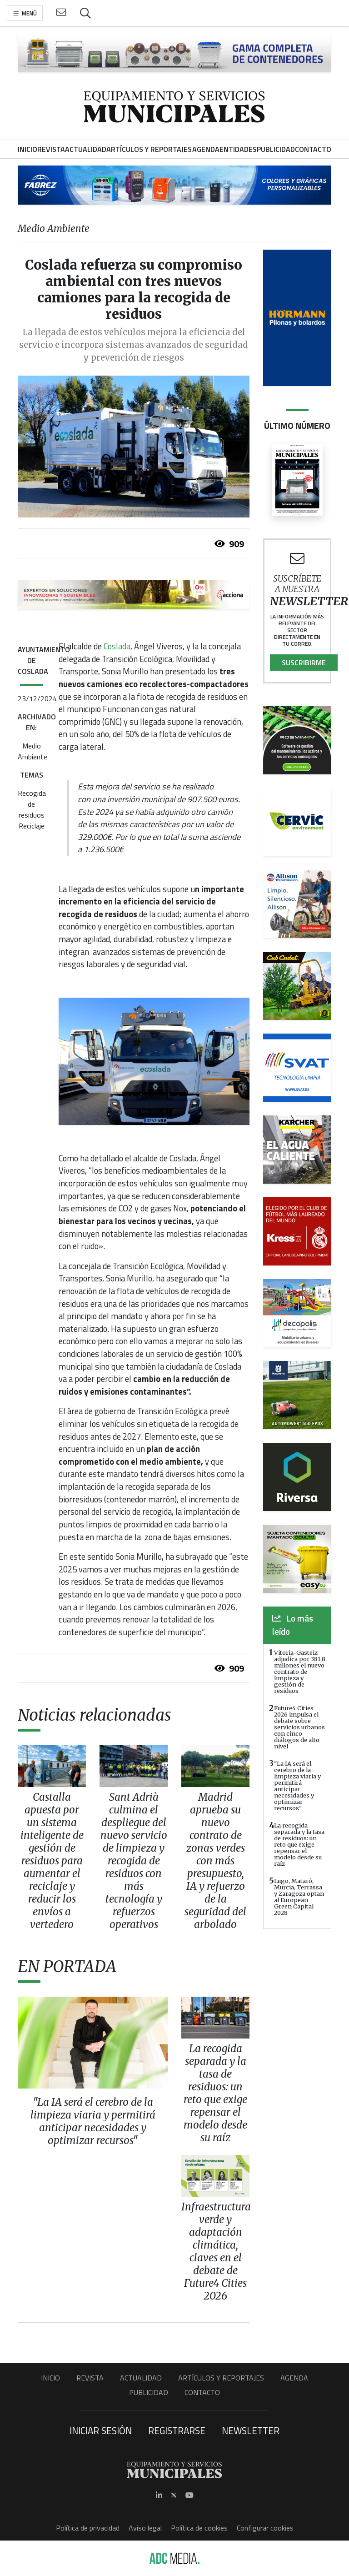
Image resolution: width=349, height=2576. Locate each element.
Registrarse (176, 2430)
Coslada (117, 646)
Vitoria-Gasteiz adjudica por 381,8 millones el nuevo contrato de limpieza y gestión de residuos (299, 1671)
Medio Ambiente (32, 751)
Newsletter (250, 2430)
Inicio (50, 2377)
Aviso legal (145, 2527)
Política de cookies (199, 2527)
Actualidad (141, 2377)
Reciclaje (32, 825)
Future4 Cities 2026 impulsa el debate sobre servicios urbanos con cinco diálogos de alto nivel (299, 1727)
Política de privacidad (88, 2527)
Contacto (202, 2392)
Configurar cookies (265, 2527)
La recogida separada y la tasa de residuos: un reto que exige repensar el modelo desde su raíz (299, 1844)
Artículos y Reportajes (221, 2377)
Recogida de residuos (32, 804)
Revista (90, 2377)
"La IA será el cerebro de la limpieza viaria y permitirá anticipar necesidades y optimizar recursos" (297, 1786)
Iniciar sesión (101, 2430)
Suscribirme (304, 662)
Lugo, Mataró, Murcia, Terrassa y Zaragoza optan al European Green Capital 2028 (299, 1896)
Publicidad (148, 2392)
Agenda (294, 2377)
